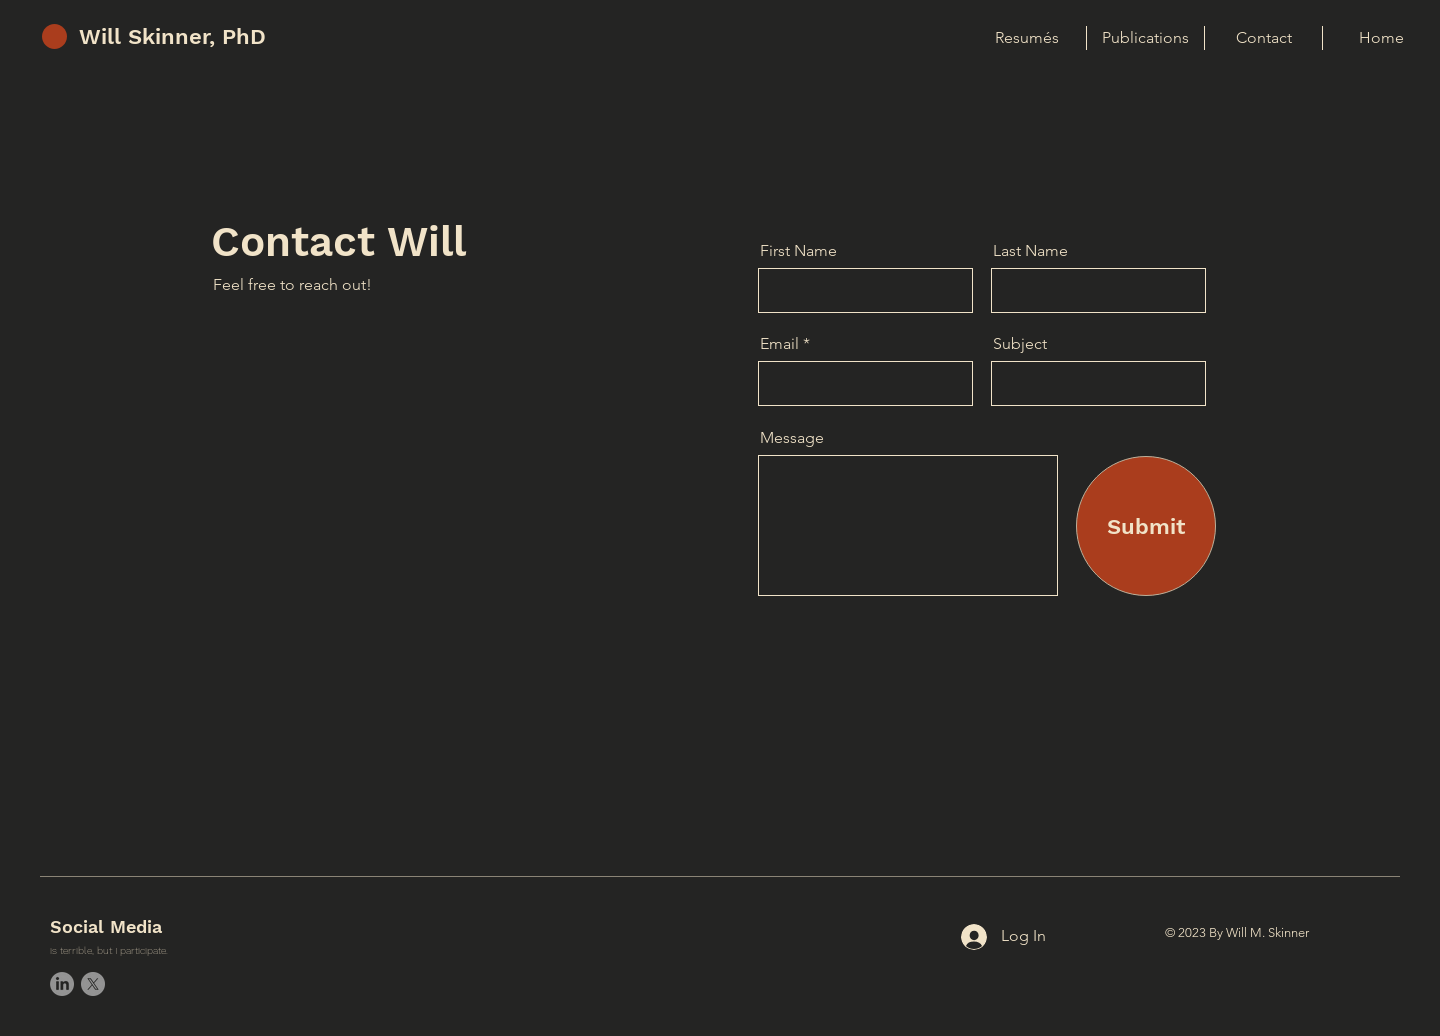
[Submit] (1146, 526)
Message (792, 438)
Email (779, 344)
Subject (1020, 344)
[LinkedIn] (62, 984)
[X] (93, 984)
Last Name (1030, 251)
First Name (798, 251)
